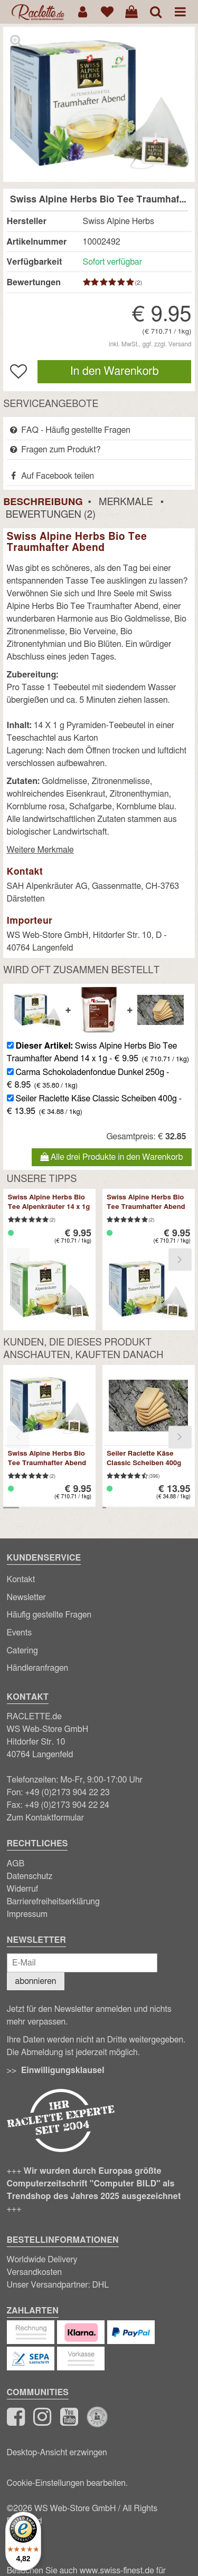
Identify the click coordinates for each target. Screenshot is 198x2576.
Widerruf (23, 1889)
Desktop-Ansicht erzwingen (57, 2452)
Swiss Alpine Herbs (118, 221)
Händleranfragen (38, 1668)
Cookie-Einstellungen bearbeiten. (67, 2483)
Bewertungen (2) (51, 515)
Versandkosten (34, 2272)
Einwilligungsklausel (63, 2070)
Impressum (27, 1914)
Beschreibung (42, 502)
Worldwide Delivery (42, 2259)
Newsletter (26, 1597)
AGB (16, 1864)
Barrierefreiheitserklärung (53, 1901)
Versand (180, 344)
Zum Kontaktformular (45, 1818)
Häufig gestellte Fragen (49, 1615)
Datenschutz (30, 1876)
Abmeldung (42, 2052)
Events (19, 1633)
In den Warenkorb (114, 371)
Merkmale (126, 502)
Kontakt (21, 1579)
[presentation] (18, 1259)
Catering (22, 1651)
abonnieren (35, 1981)
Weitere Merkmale (40, 850)
